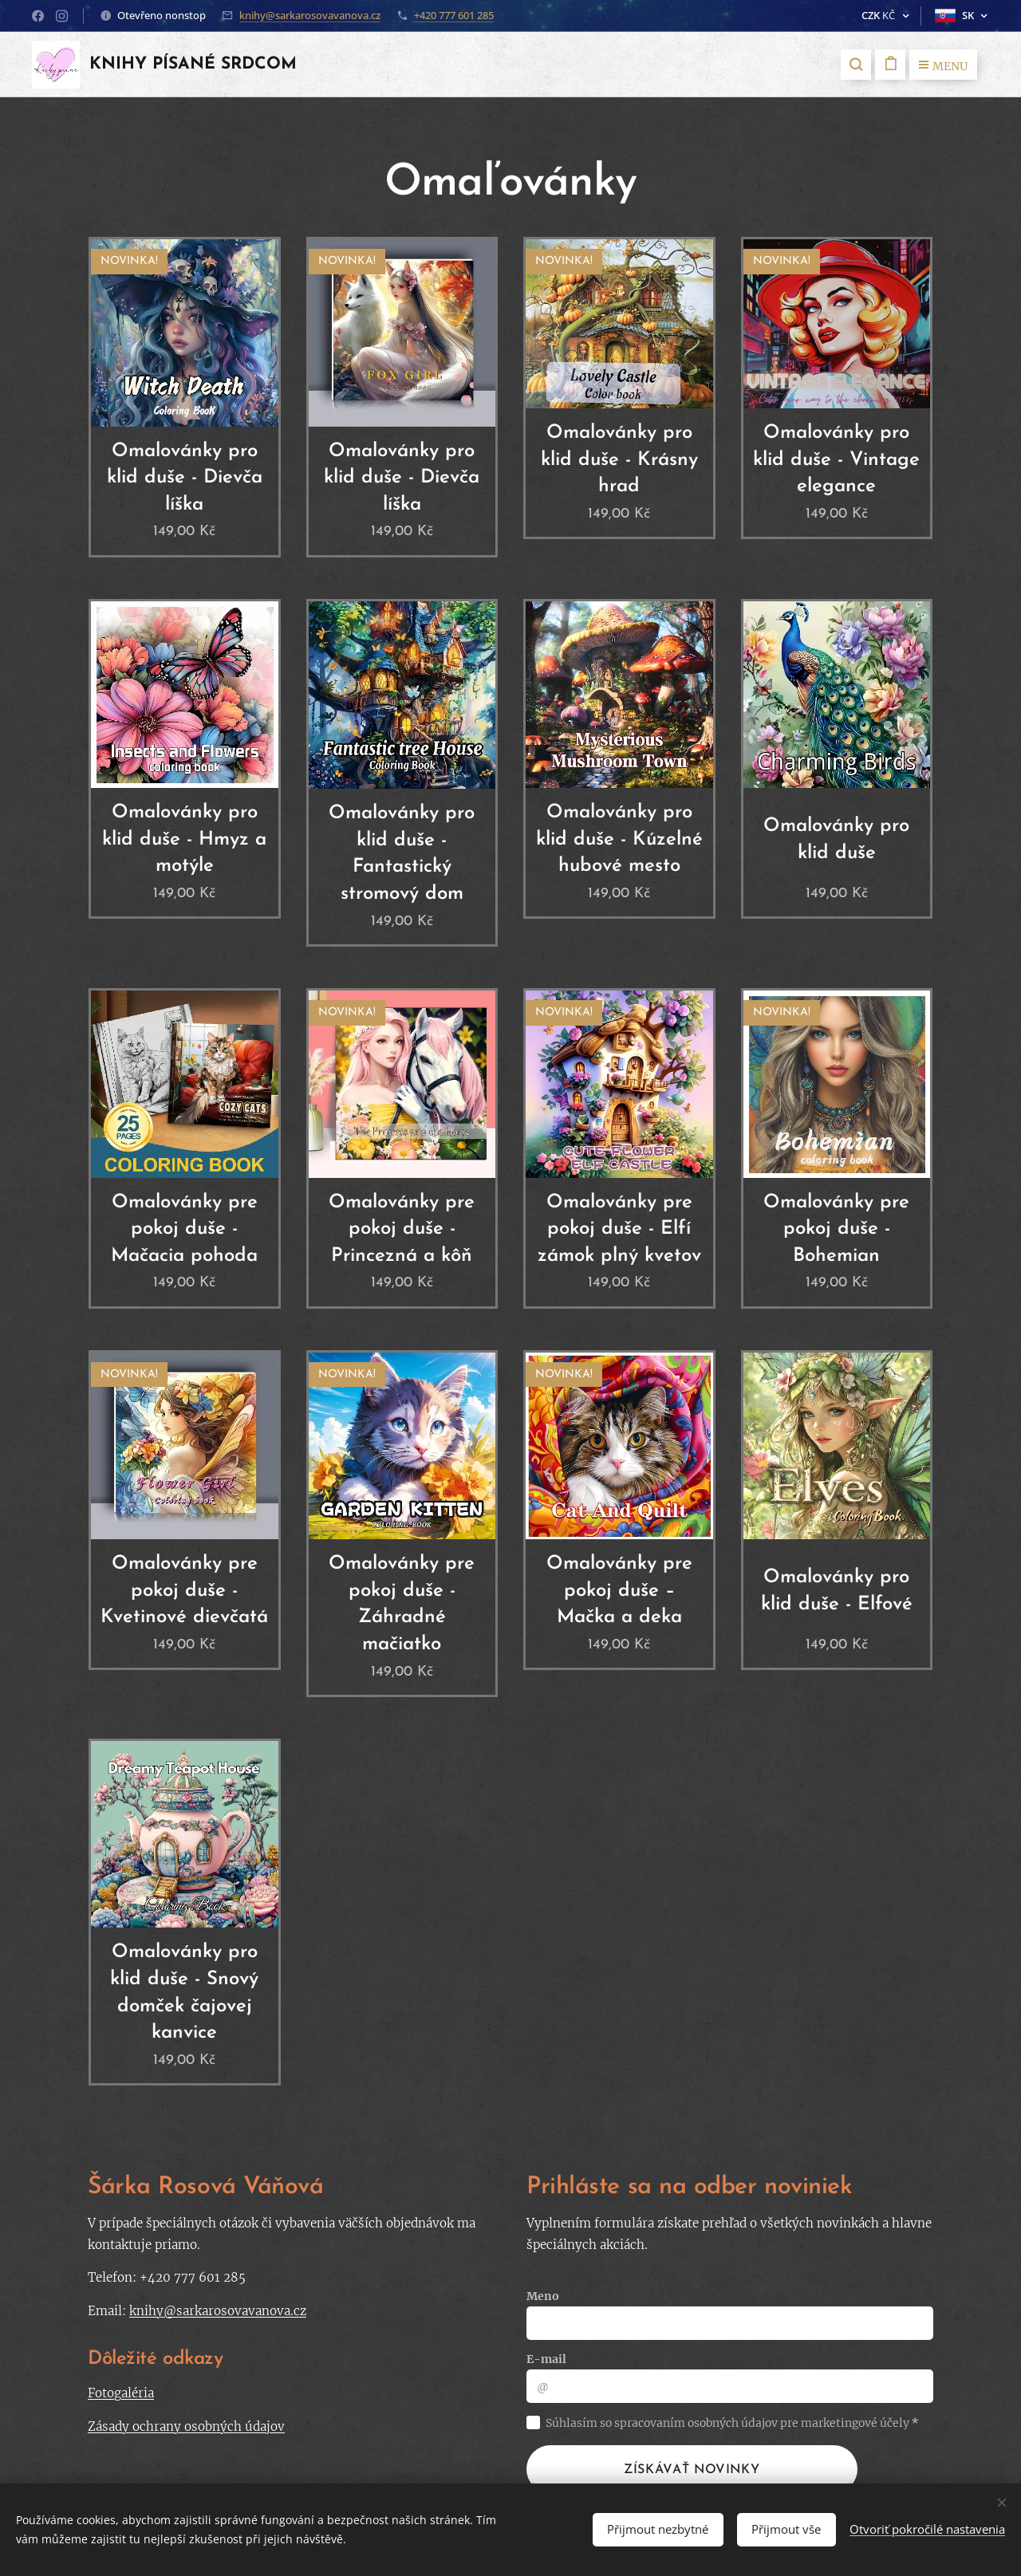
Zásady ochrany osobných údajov (186, 2426)
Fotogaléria (121, 2393)
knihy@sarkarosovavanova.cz (309, 15)
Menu (943, 66)
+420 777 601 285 (454, 15)
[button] (856, 64)
